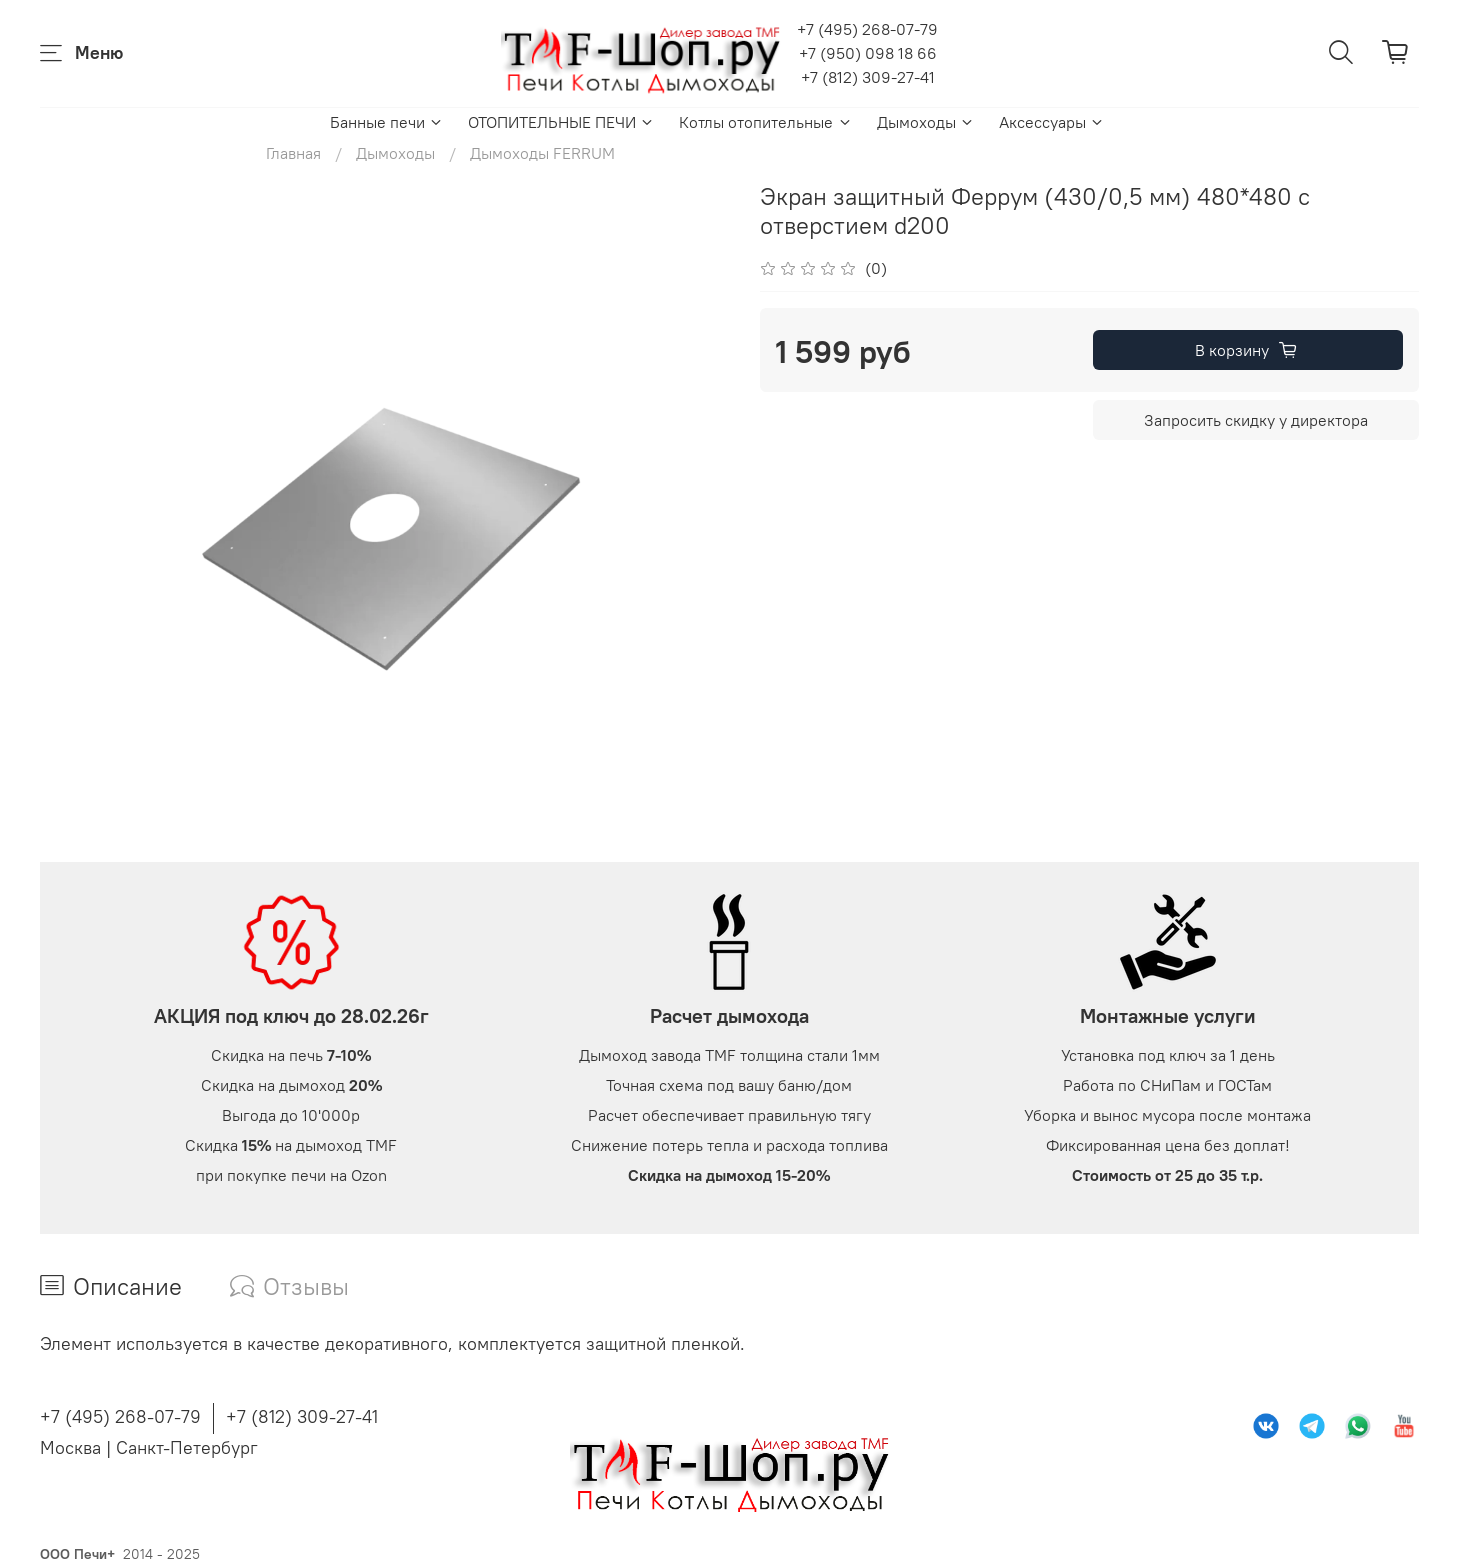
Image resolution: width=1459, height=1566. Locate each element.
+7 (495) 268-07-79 (867, 29)
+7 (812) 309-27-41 (868, 77)
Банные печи (387, 122)
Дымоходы (926, 122)
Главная (293, 153)
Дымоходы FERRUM (542, 153)
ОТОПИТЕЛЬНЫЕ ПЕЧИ (561, 122)
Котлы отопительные (765, 122)
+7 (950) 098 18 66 (868, 53)
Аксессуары (1052, 122)
